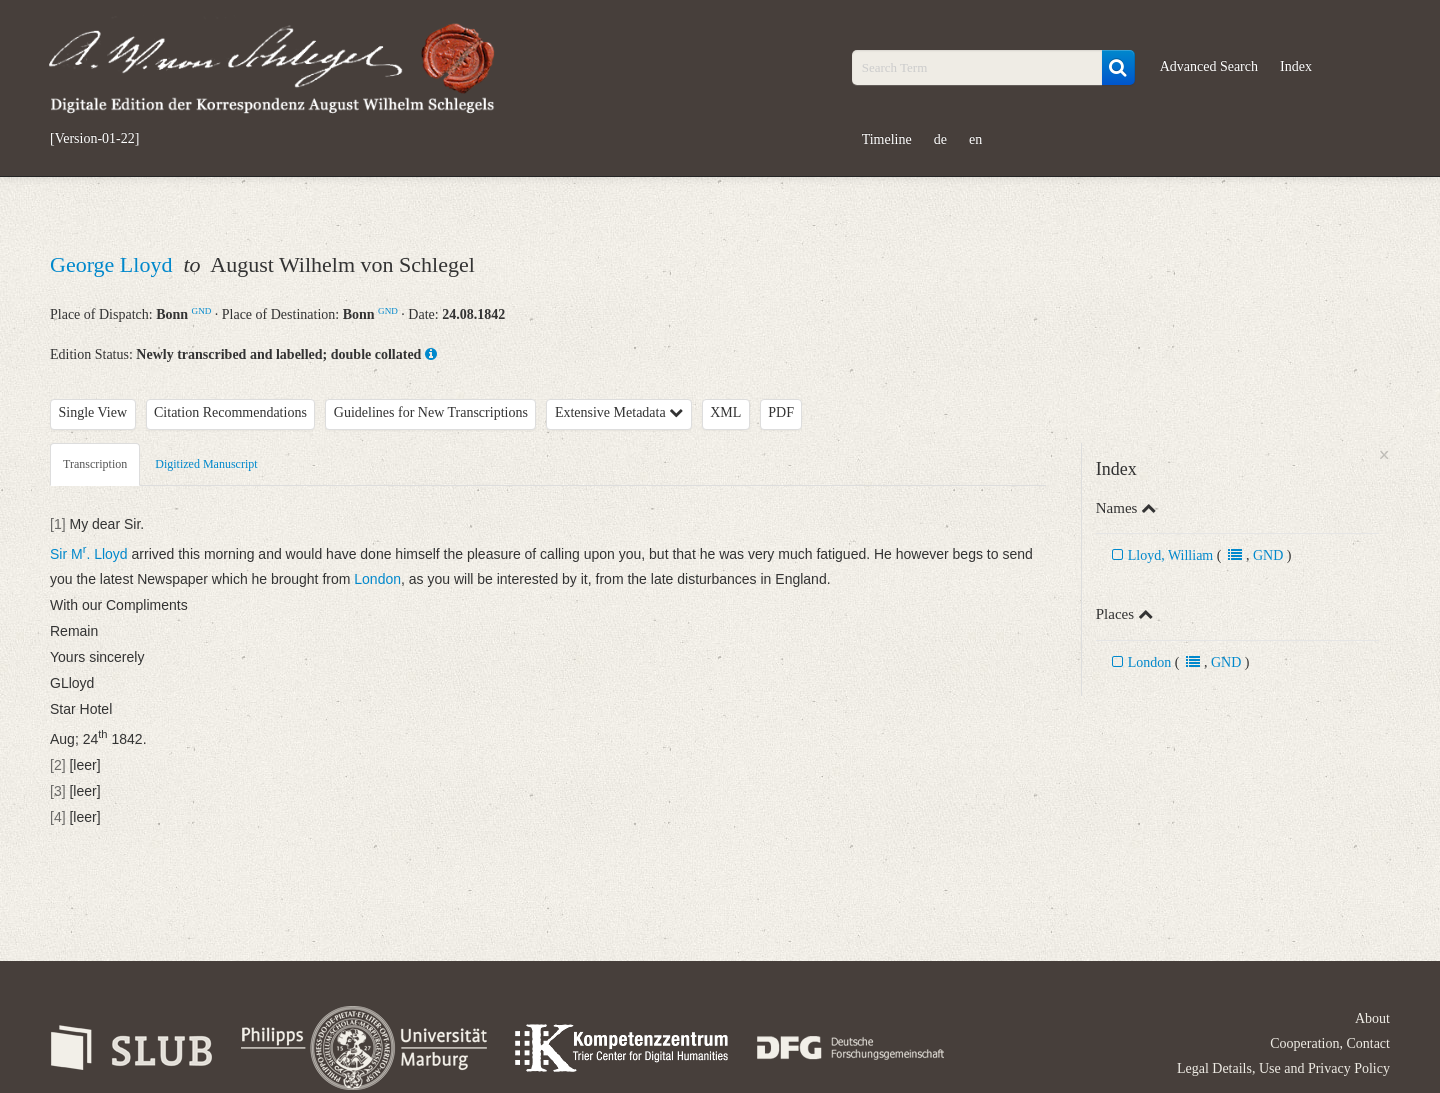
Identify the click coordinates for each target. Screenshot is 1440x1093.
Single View (93, 412)
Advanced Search (1209, 66)
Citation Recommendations (230, 412)
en (975, 139)
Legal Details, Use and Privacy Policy (1283, 1068)
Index (1296, 66)
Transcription (95, 464)
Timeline (887, 139)
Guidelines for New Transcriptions (431, 412)
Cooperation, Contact (1330, 1043)
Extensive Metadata (619, 412)
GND (202, 311)
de (940, 139)
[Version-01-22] (94, 139)
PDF (781, 412)
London (1150, 662)
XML (725, 412)
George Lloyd (114, 264)
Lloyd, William (1171, 555)
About (1372, 1018)
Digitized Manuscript (206, 464)
